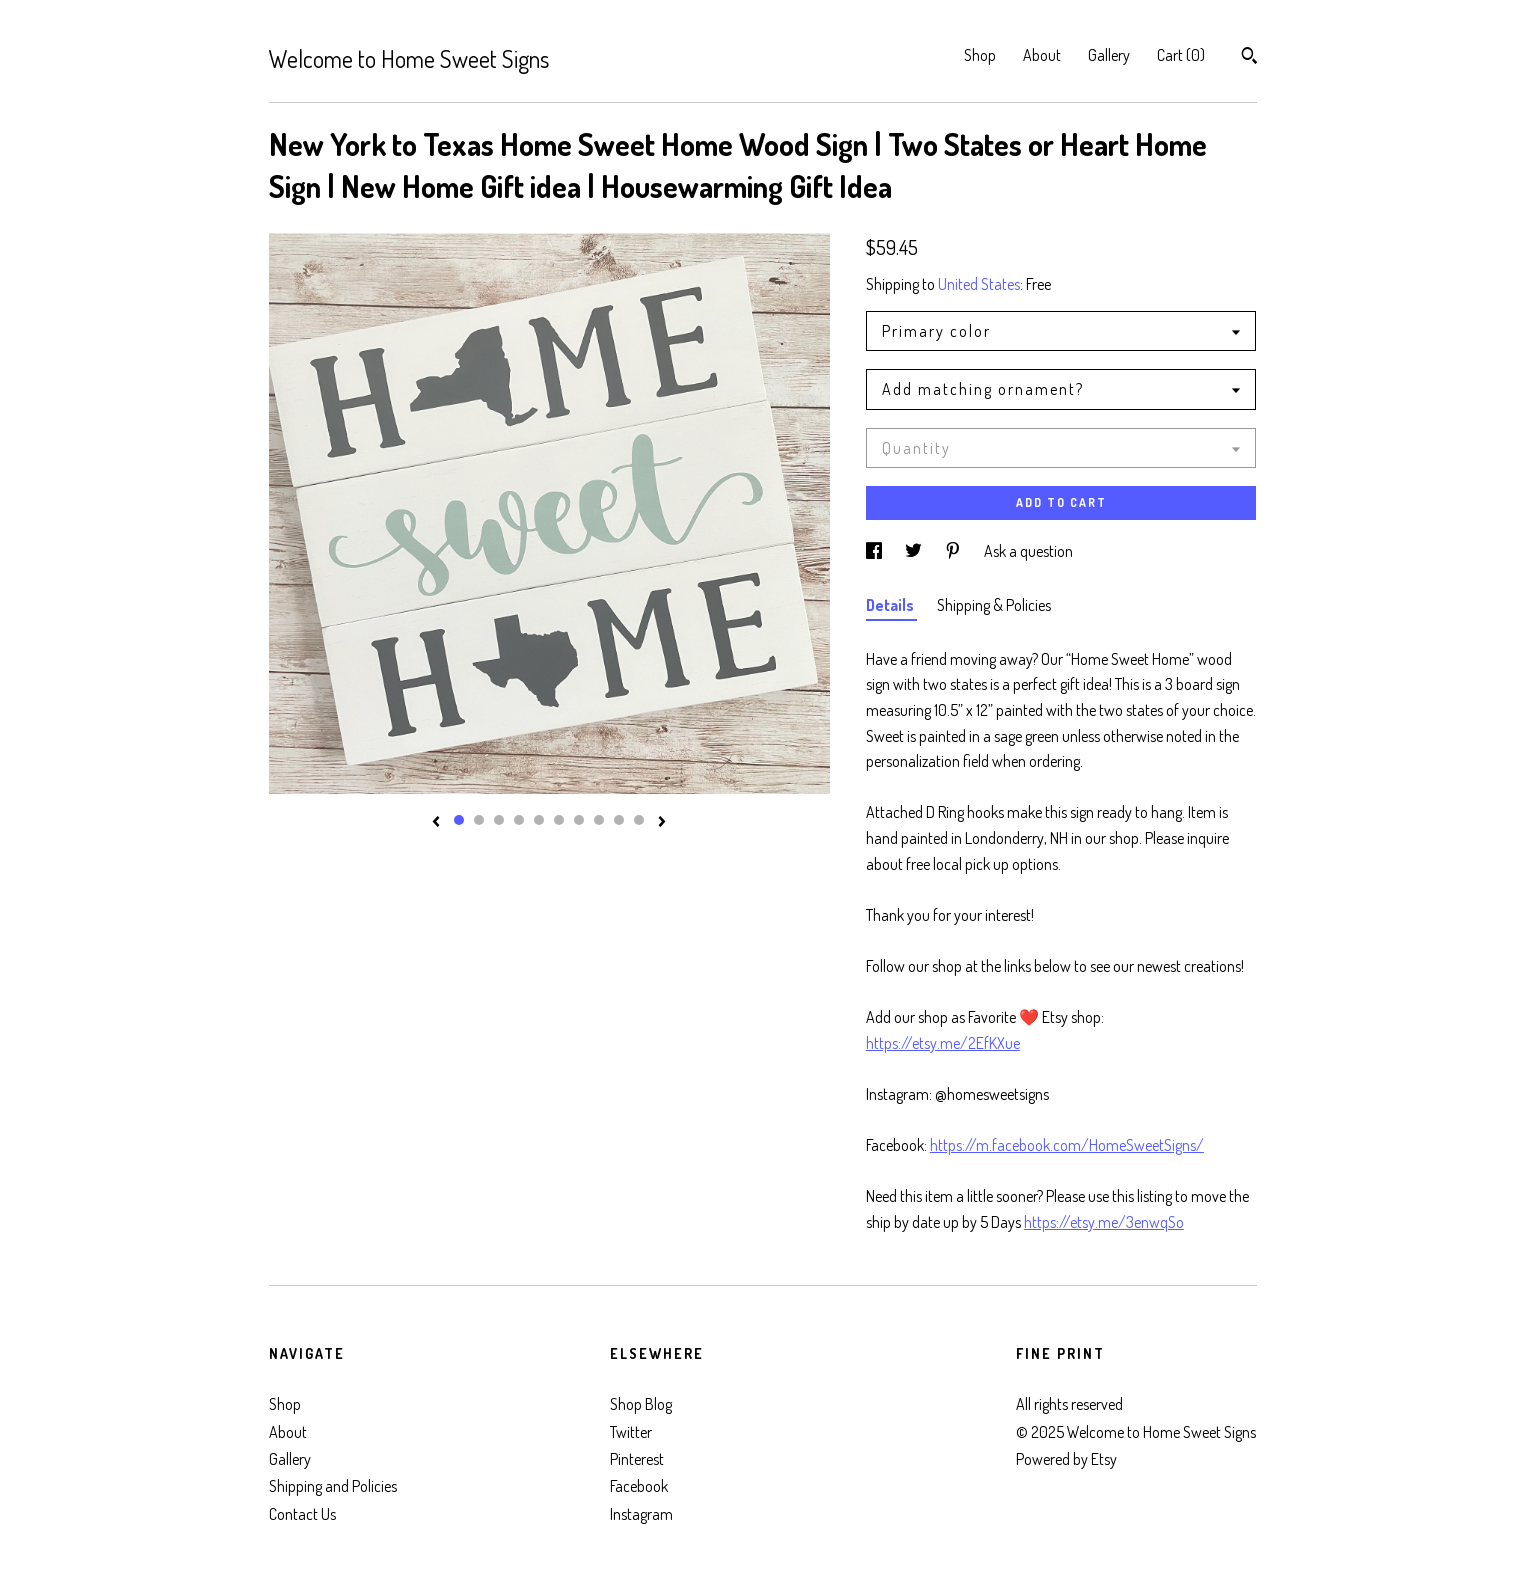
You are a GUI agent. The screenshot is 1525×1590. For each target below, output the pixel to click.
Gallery (1109, 55)
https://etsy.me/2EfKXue (943, 1043)
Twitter (631, 1432)
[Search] (1249, 58)
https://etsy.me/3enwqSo (1104, 1222)
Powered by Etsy (1066, 1459)
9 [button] (619, 820)
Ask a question (1028, 551)
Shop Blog (641, 1404)
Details (891, 605)
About (1042, 55)
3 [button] (499, 820)
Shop (980, 55)
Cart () (1181, 55)
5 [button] (539, 820)
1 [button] (459, 820)
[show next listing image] (662, 823)
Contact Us (302, 1514)
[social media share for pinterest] (954, 551)
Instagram (641, 1514)
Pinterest (637, 1459)
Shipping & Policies (994, 605)
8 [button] (599, 820)
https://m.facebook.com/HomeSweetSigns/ (1067, 1145)
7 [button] (579, 820)
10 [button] (639, 820)
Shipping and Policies (333, 1486)
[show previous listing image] (436, 823)
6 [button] (559, 820)
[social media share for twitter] (915, 551)
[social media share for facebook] (875, 551)
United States (979, 284)
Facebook (639, 1486)
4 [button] (519, 820)
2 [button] (479, 820)
